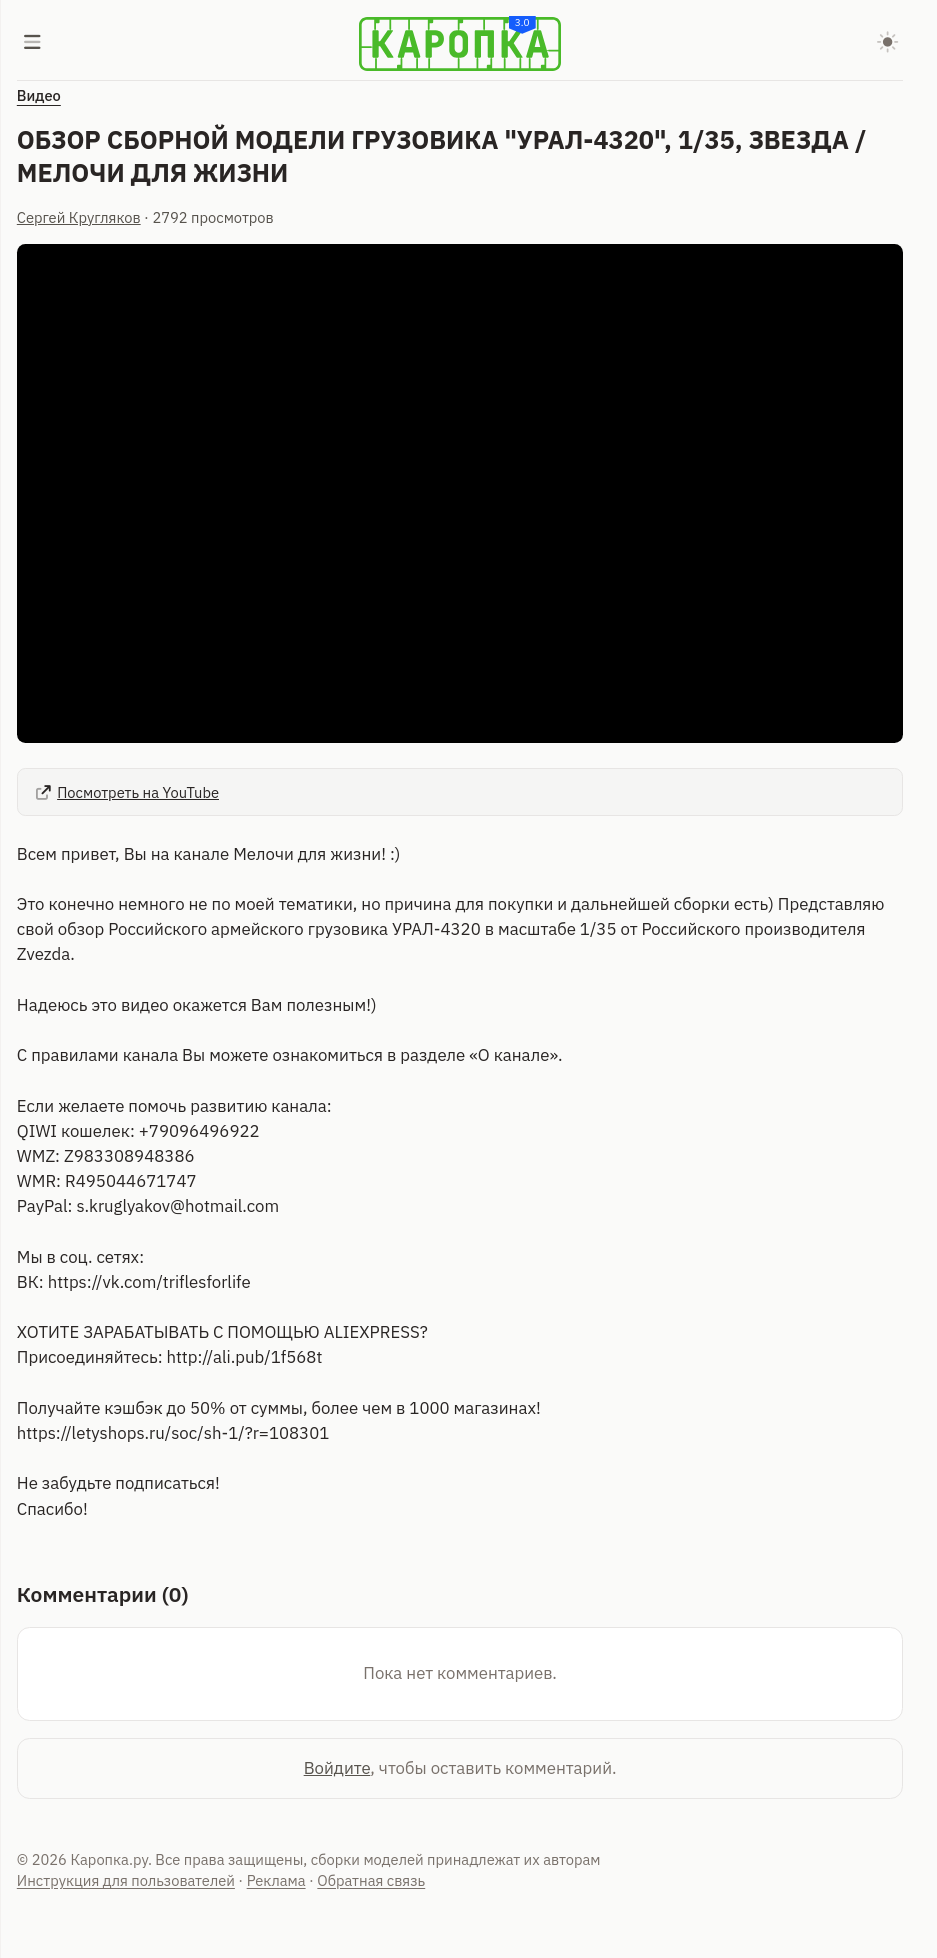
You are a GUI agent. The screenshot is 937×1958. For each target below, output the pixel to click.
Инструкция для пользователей (126, 1880)
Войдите (337, 1768)
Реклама (276, 1880)
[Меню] (33, 44)
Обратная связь (371, 1880)
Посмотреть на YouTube (127, 792)
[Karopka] (460, 44)
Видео (39, 95)
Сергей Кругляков (79, 217)
